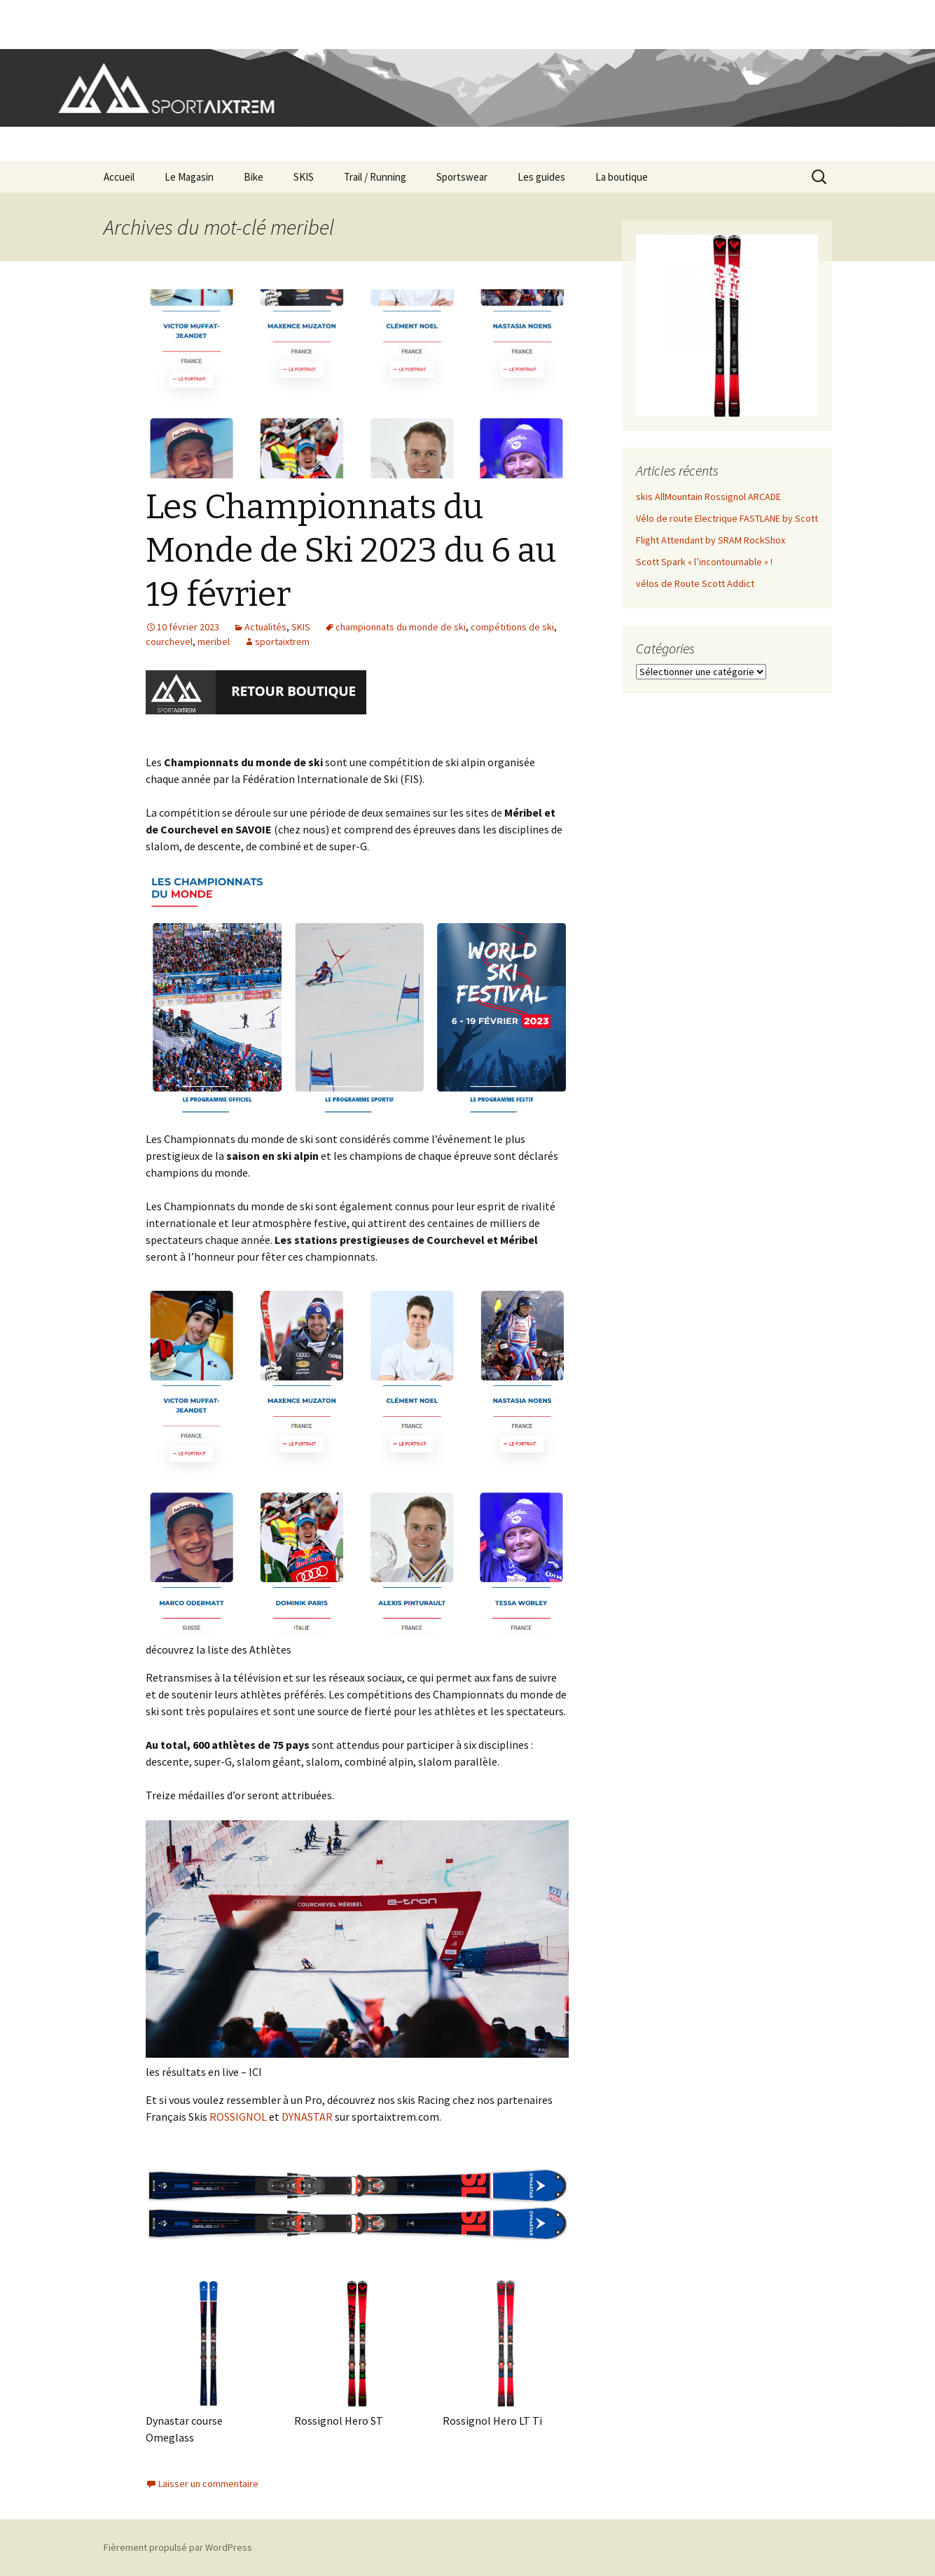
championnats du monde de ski (400, 627)
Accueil (119, 176)
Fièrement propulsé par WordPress (178, 2547)
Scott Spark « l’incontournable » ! (704, 561)
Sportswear (461, 176)
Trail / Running (375, 176)
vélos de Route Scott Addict (695, 583)
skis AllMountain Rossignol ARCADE (708, 496)
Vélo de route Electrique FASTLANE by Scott (727, 518)
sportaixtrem (282, 641)
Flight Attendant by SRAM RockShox (710, 540)
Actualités (265, 627)
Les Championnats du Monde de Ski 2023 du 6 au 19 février (351, 551)
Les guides (541, 176)
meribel (214, 641)
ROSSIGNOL (238, 2117)
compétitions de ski (512, 627)
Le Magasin (189, 176)
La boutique (621, 176)
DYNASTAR (307, 2117)
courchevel (169, 641)
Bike (253, 176)
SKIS (303, 176)
